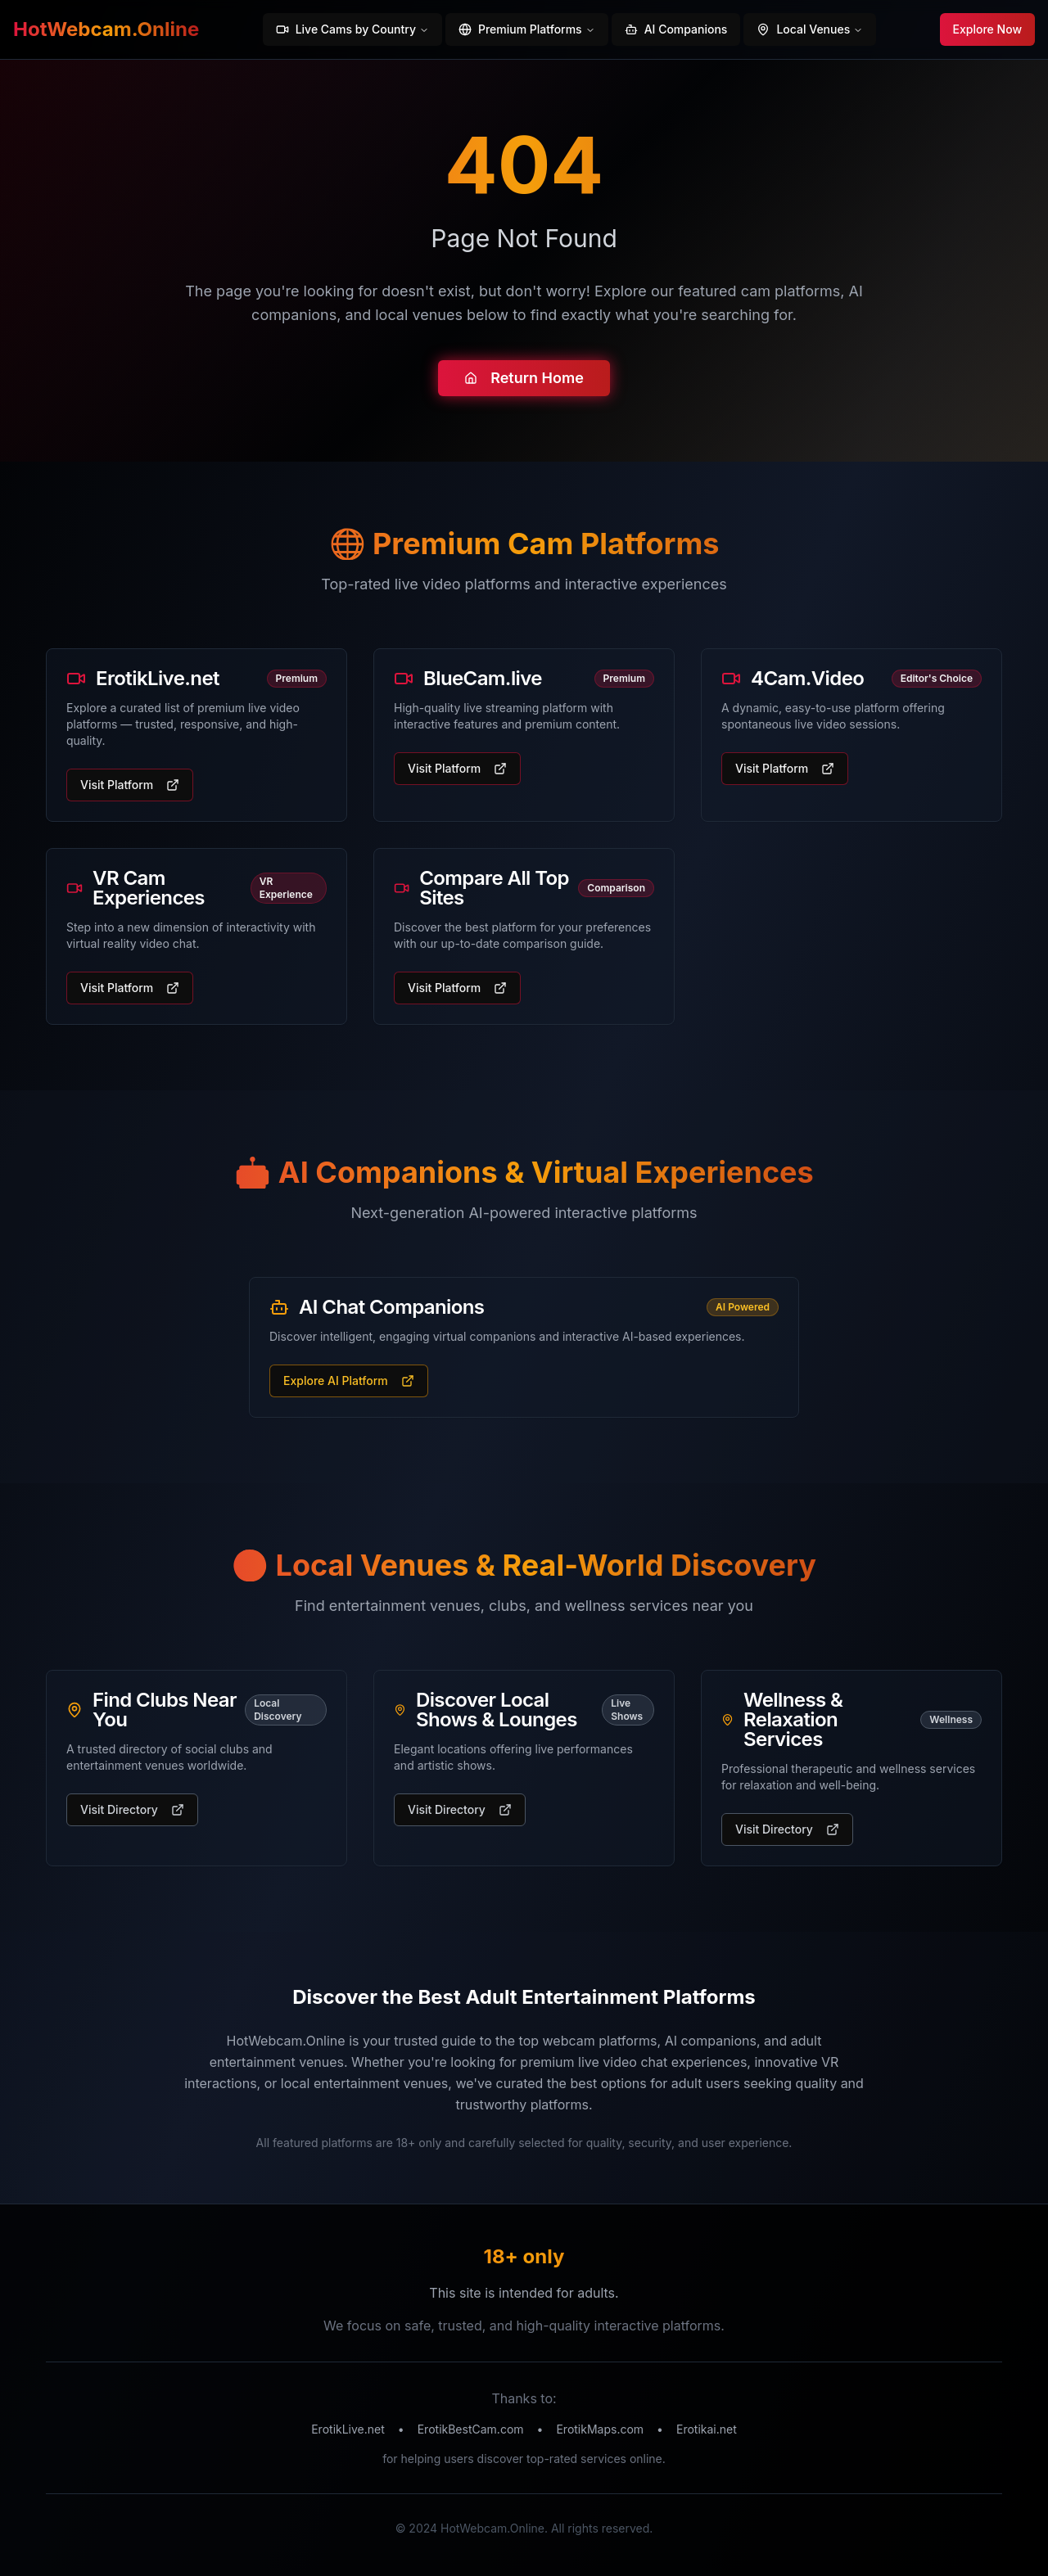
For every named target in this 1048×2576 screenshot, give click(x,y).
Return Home (524, 381)
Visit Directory (132, 1809)
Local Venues (810, 29)
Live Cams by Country (352, 29)
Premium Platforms (526, 29)
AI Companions (676, 29)
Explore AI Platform (348, 1380)
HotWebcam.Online (106, 29)
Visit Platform (129, 785)
